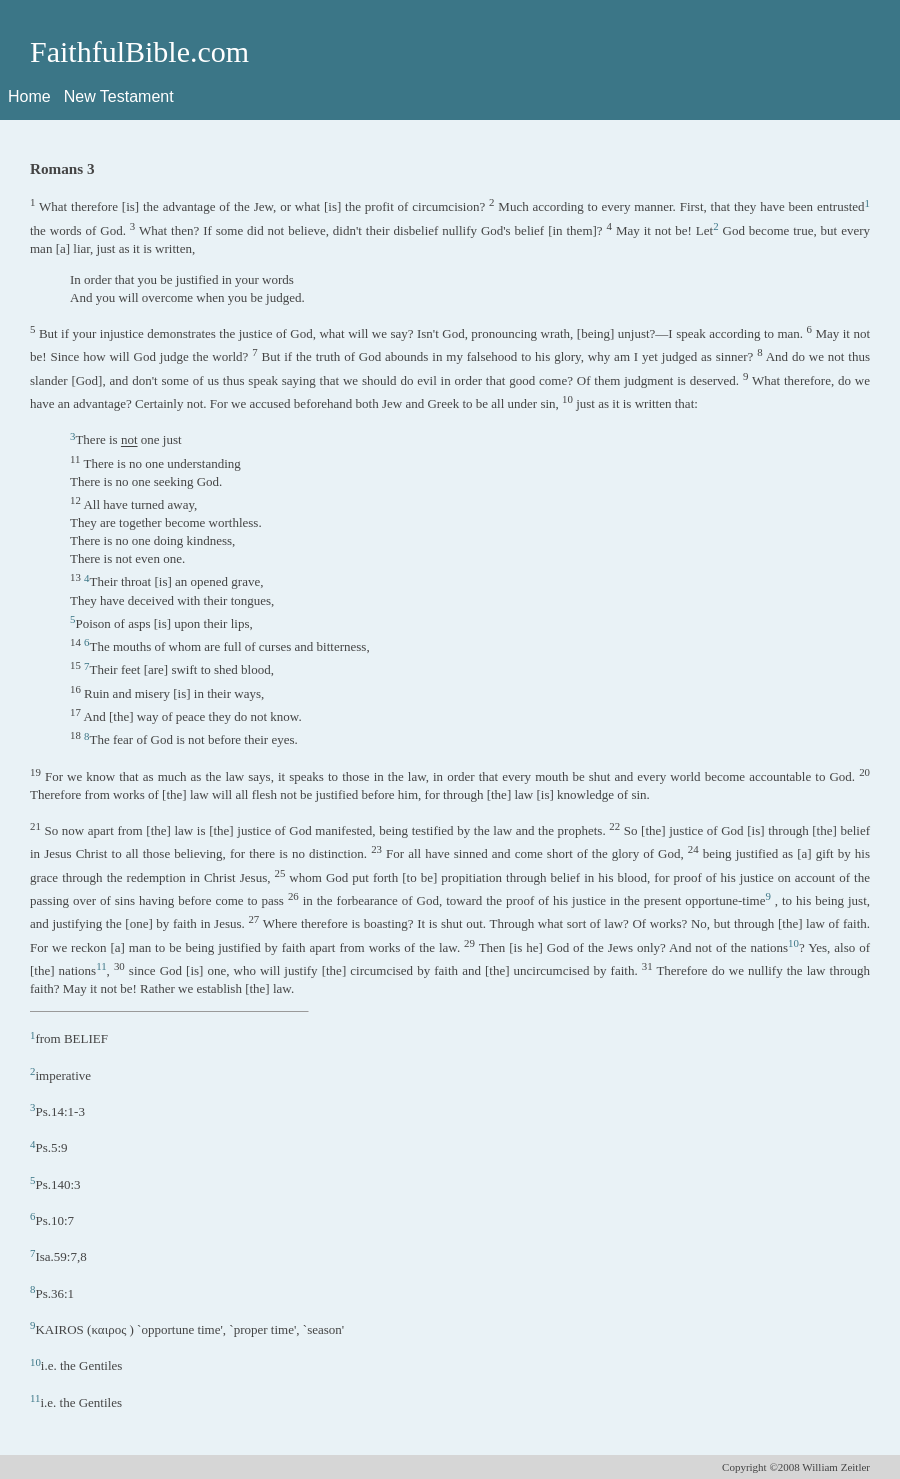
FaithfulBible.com (139, 51)
